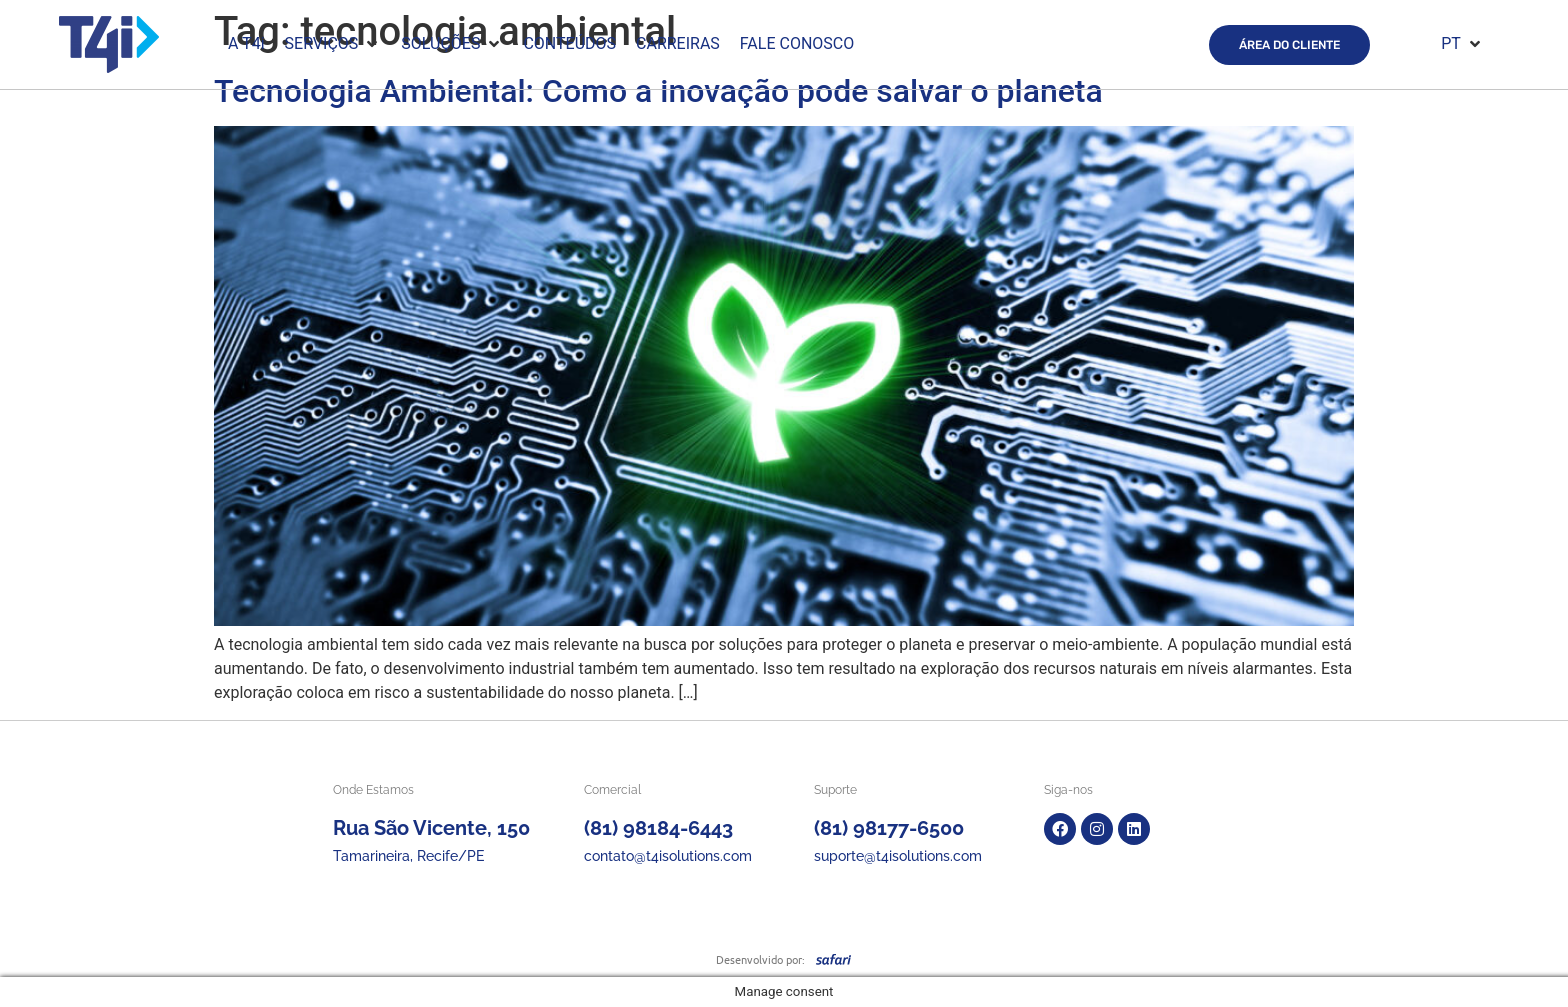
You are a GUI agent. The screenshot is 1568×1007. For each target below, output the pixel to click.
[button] (333, 44)
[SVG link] (833, 959)
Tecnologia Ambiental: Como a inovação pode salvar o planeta (658, 91)
